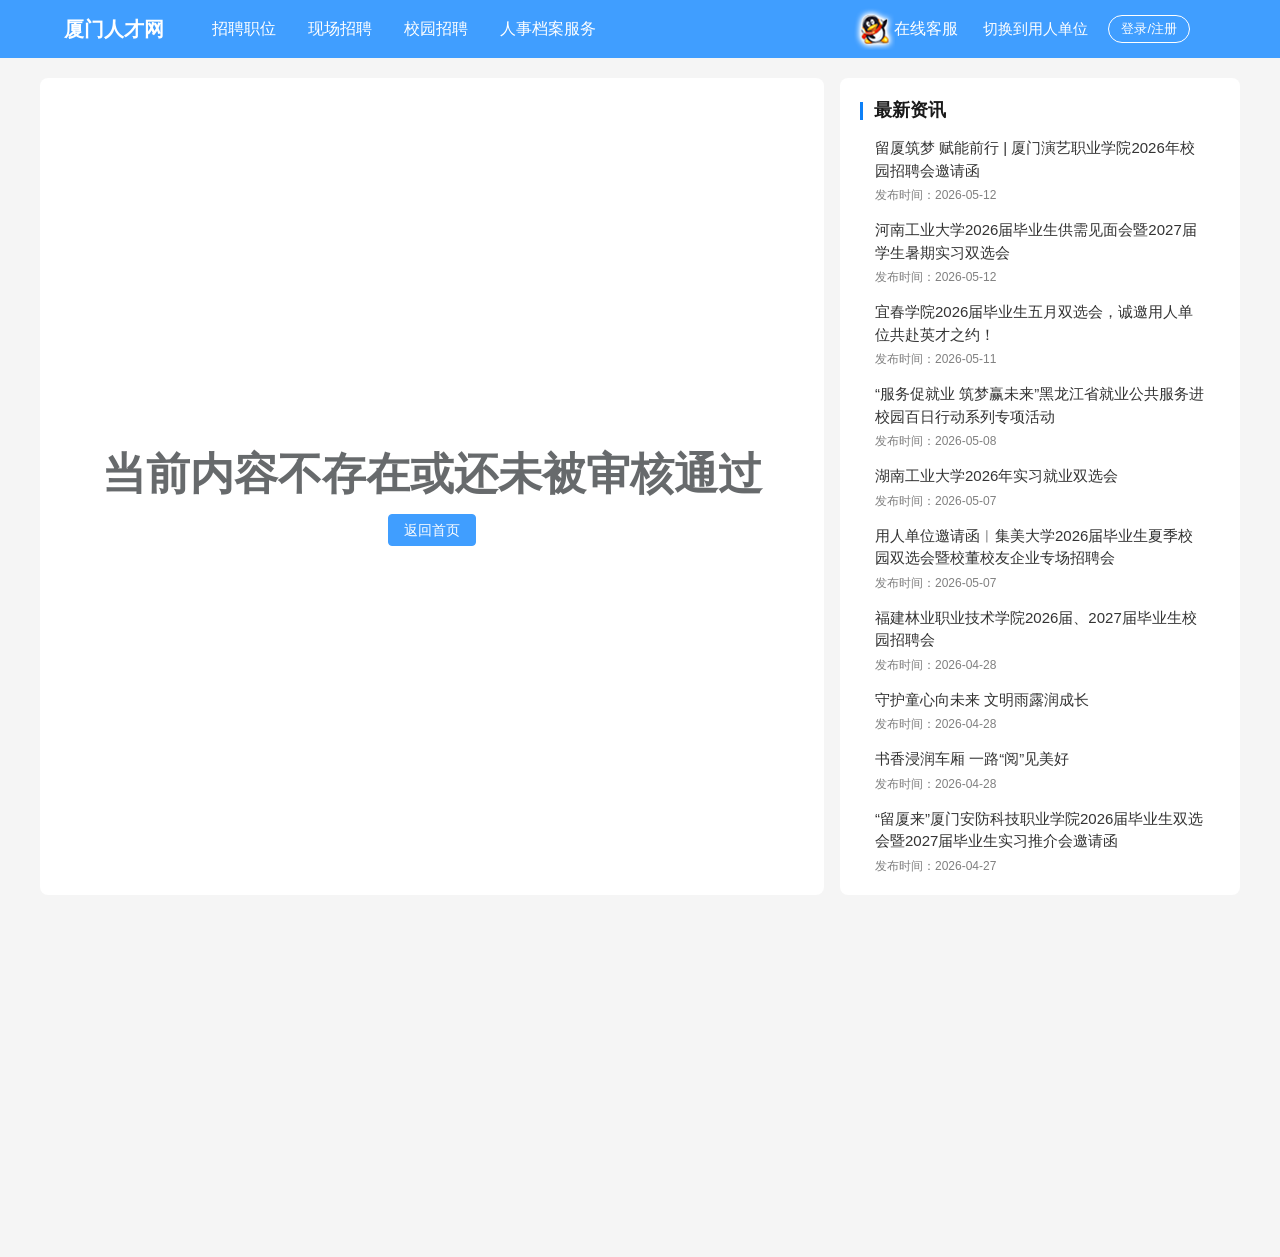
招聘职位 (244, 28)
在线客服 (913, 28)
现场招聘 (340, 28)
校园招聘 (436, 28)
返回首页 (432, 530)
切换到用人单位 (1035, 28)
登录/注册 (1149, 28)
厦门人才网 (114, 29)
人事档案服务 (548, 28)
